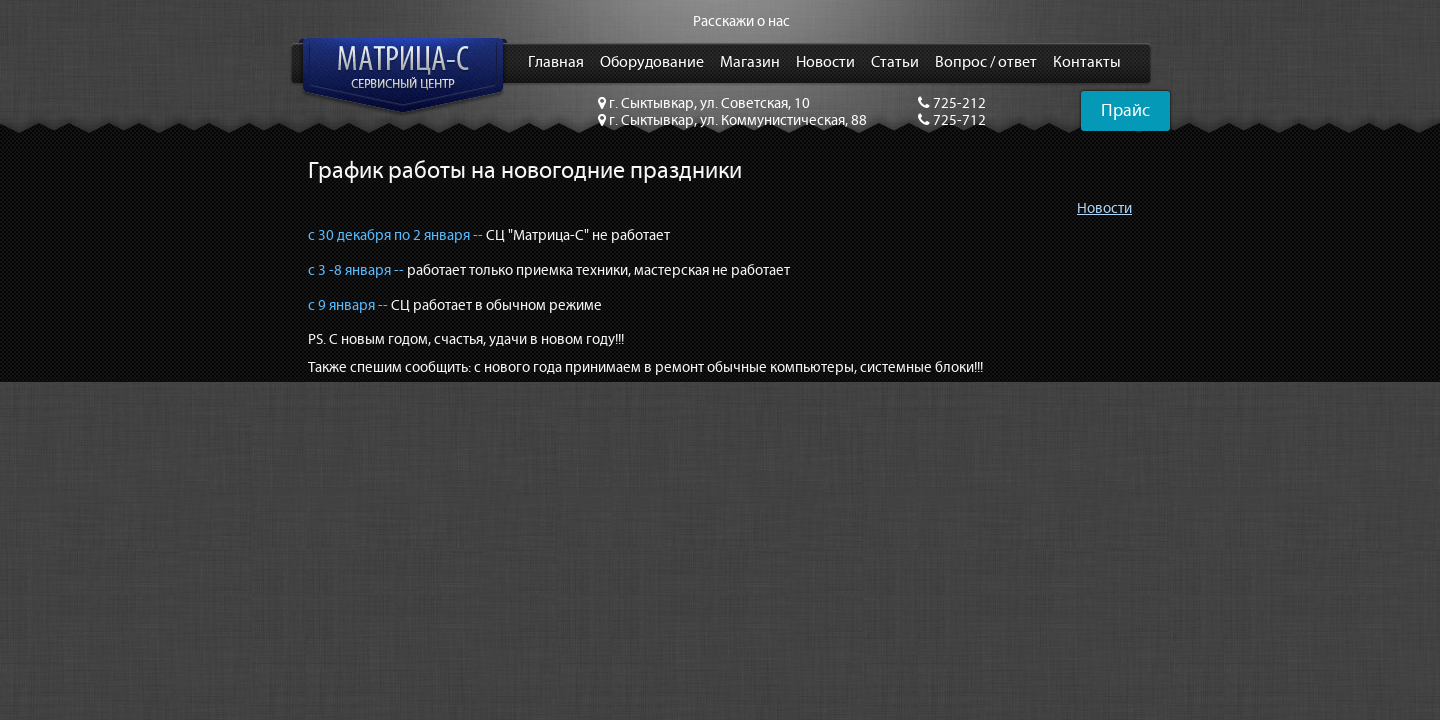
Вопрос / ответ (986, 62)
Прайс (1125, 111)
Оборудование (652, 62)
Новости (825, 62)
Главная (556, 62)
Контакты (1087, 62)
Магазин (750, 62)
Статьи (895, 62)
